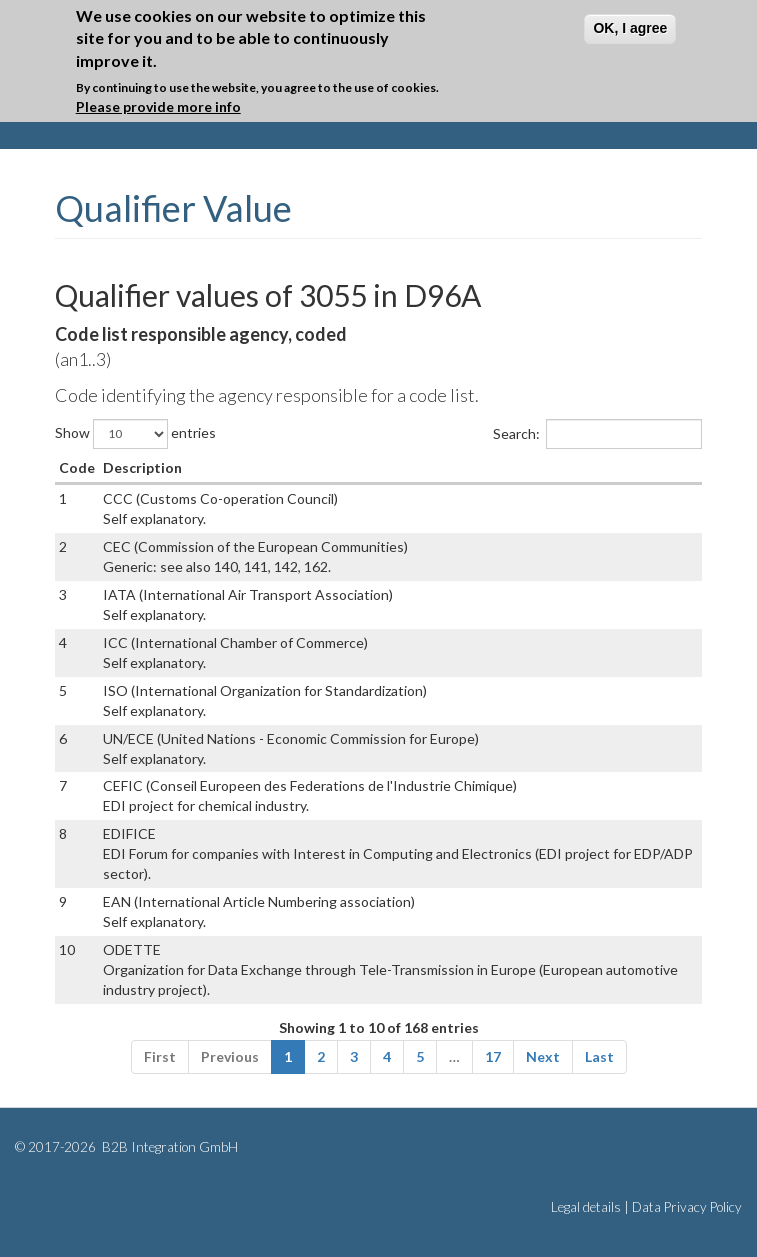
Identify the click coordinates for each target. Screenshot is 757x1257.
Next (543, 1056)
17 (493, 1056)
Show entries (135, 434)
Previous (230, 1056)
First (160, 1056)
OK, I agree (630, 28)
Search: (597, 434)
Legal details (586, 1207)
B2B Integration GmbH (168, 1147)
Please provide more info (158, 106)
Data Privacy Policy (687, 1207)
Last (599, 1056)
